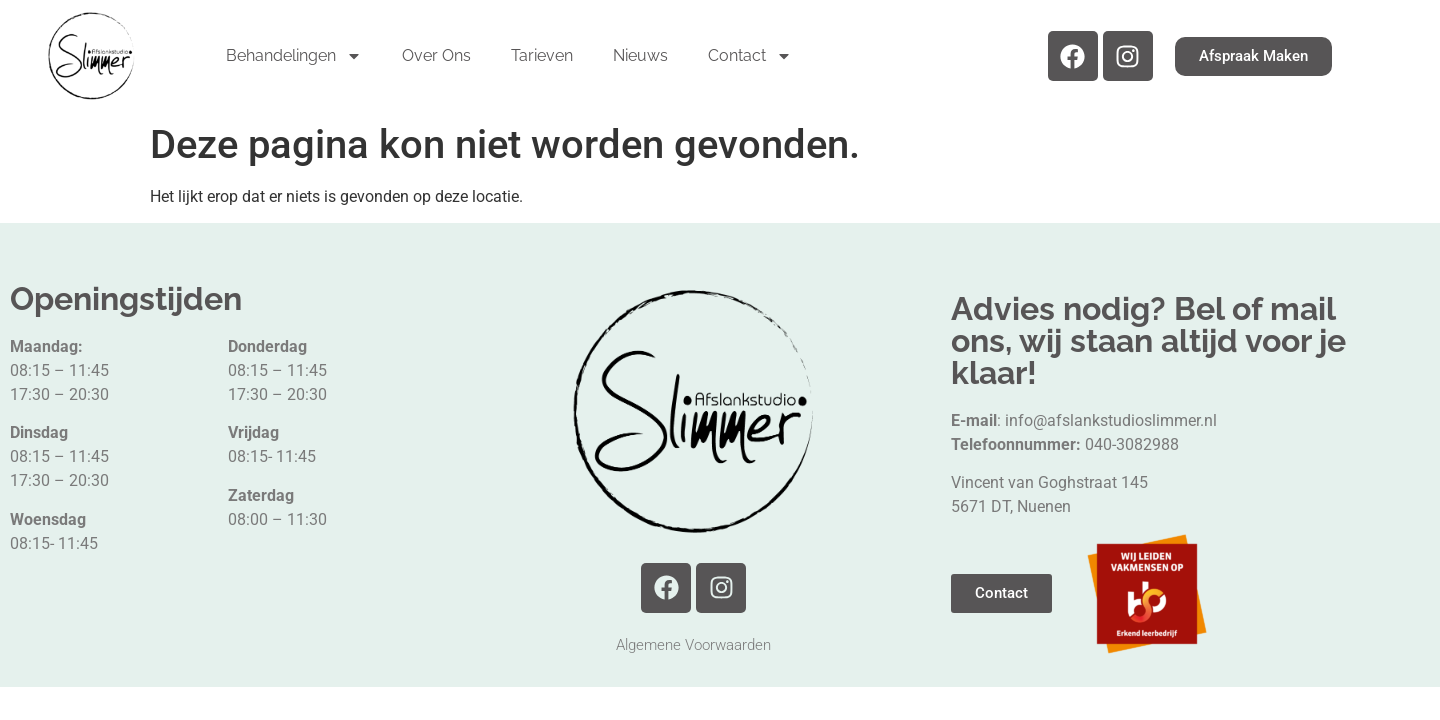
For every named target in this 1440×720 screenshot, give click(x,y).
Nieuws (640, 55)
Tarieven (542, 55)
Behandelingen (294, 56)
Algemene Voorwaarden (693, 645)
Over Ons (436, 55)
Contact (750, 56)
